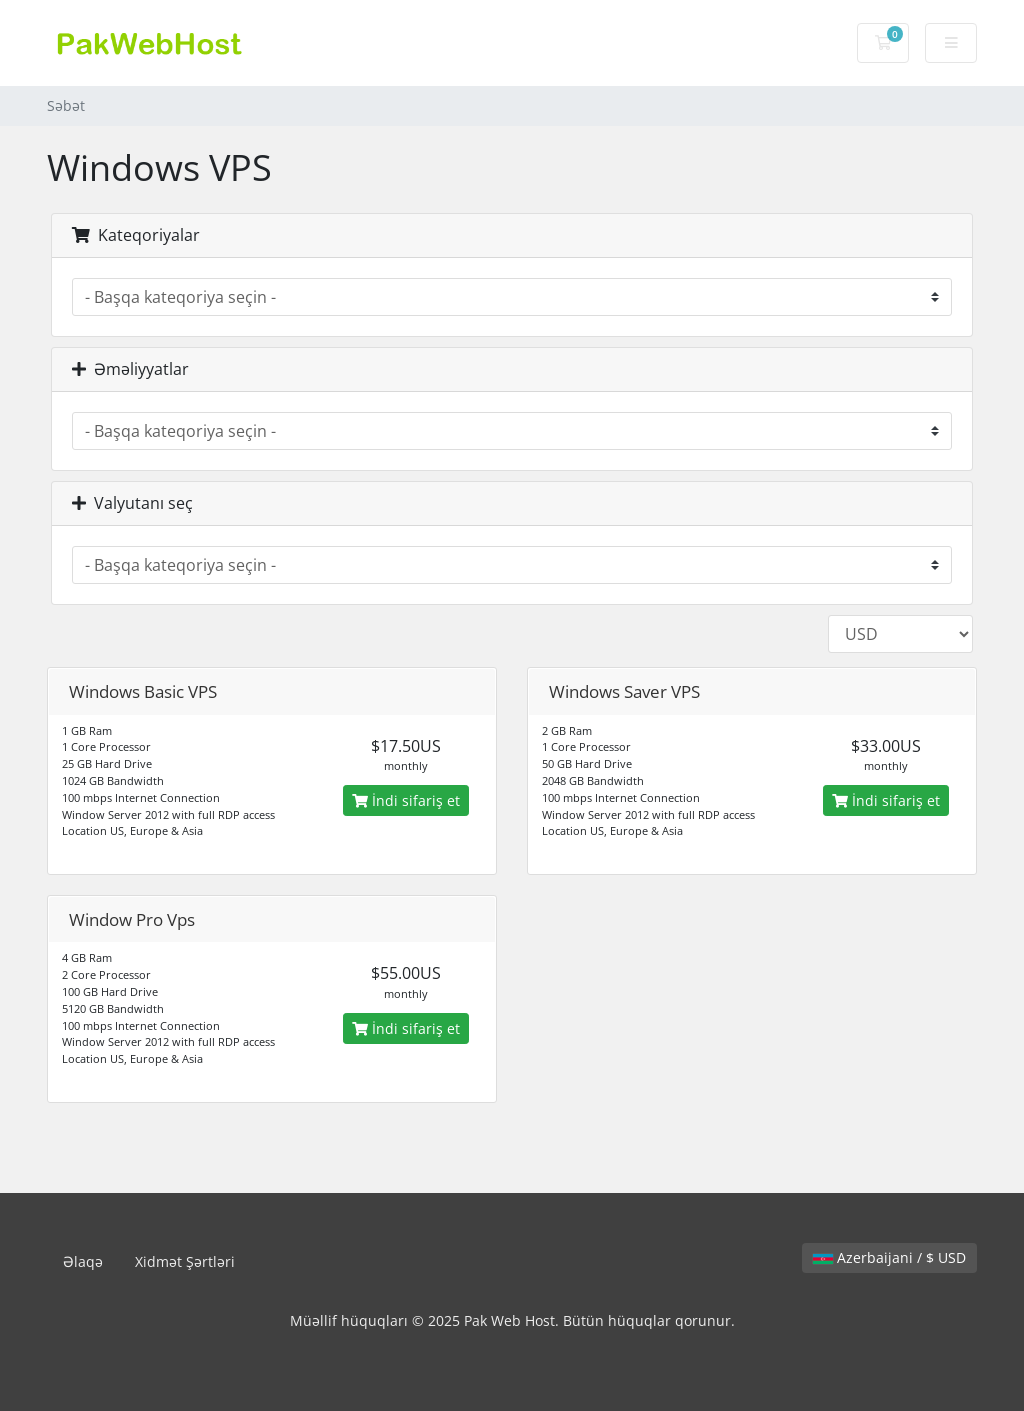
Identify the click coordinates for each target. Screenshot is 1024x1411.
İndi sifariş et (406, 800)
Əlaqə (83, 1261)
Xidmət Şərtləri (185, 1261)
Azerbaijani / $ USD (889, 1257)
